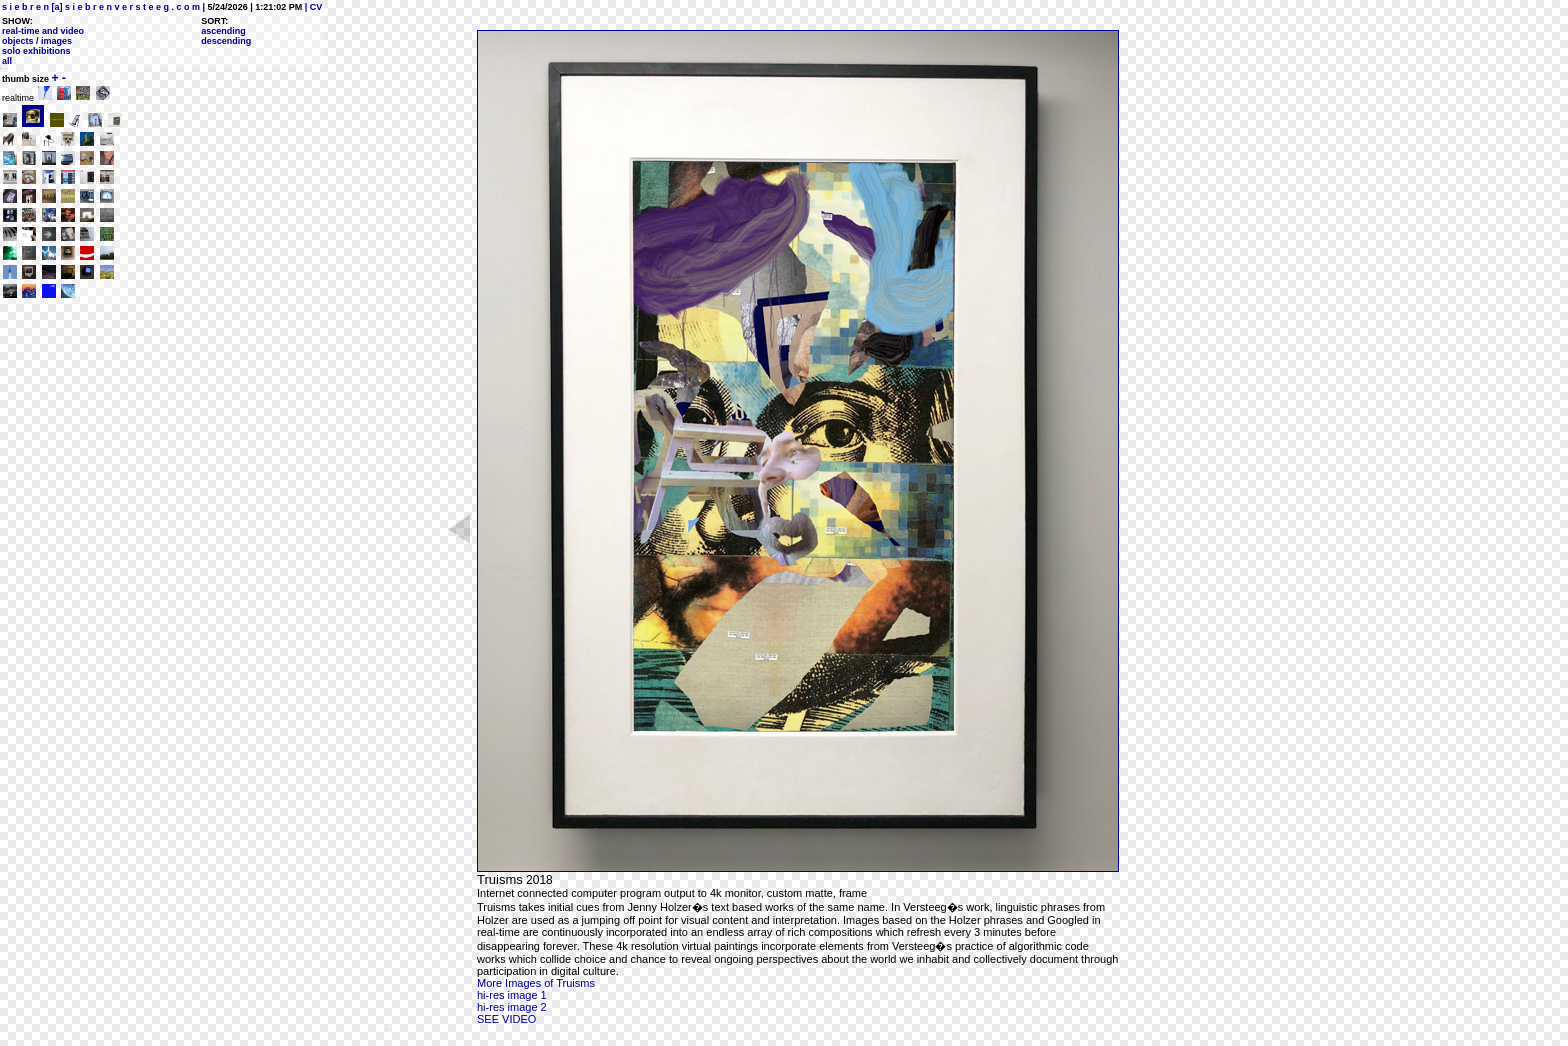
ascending (223, 31)
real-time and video (43, 31)
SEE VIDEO (506, 1019)
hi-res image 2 (512, 1007)
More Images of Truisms (536, 983)
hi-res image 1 (512, 995)
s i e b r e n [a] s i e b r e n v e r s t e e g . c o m (101, 7)
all (7, 61)
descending (226, 41)
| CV (312, 7)
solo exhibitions (36, 51)
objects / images (37, 41)
